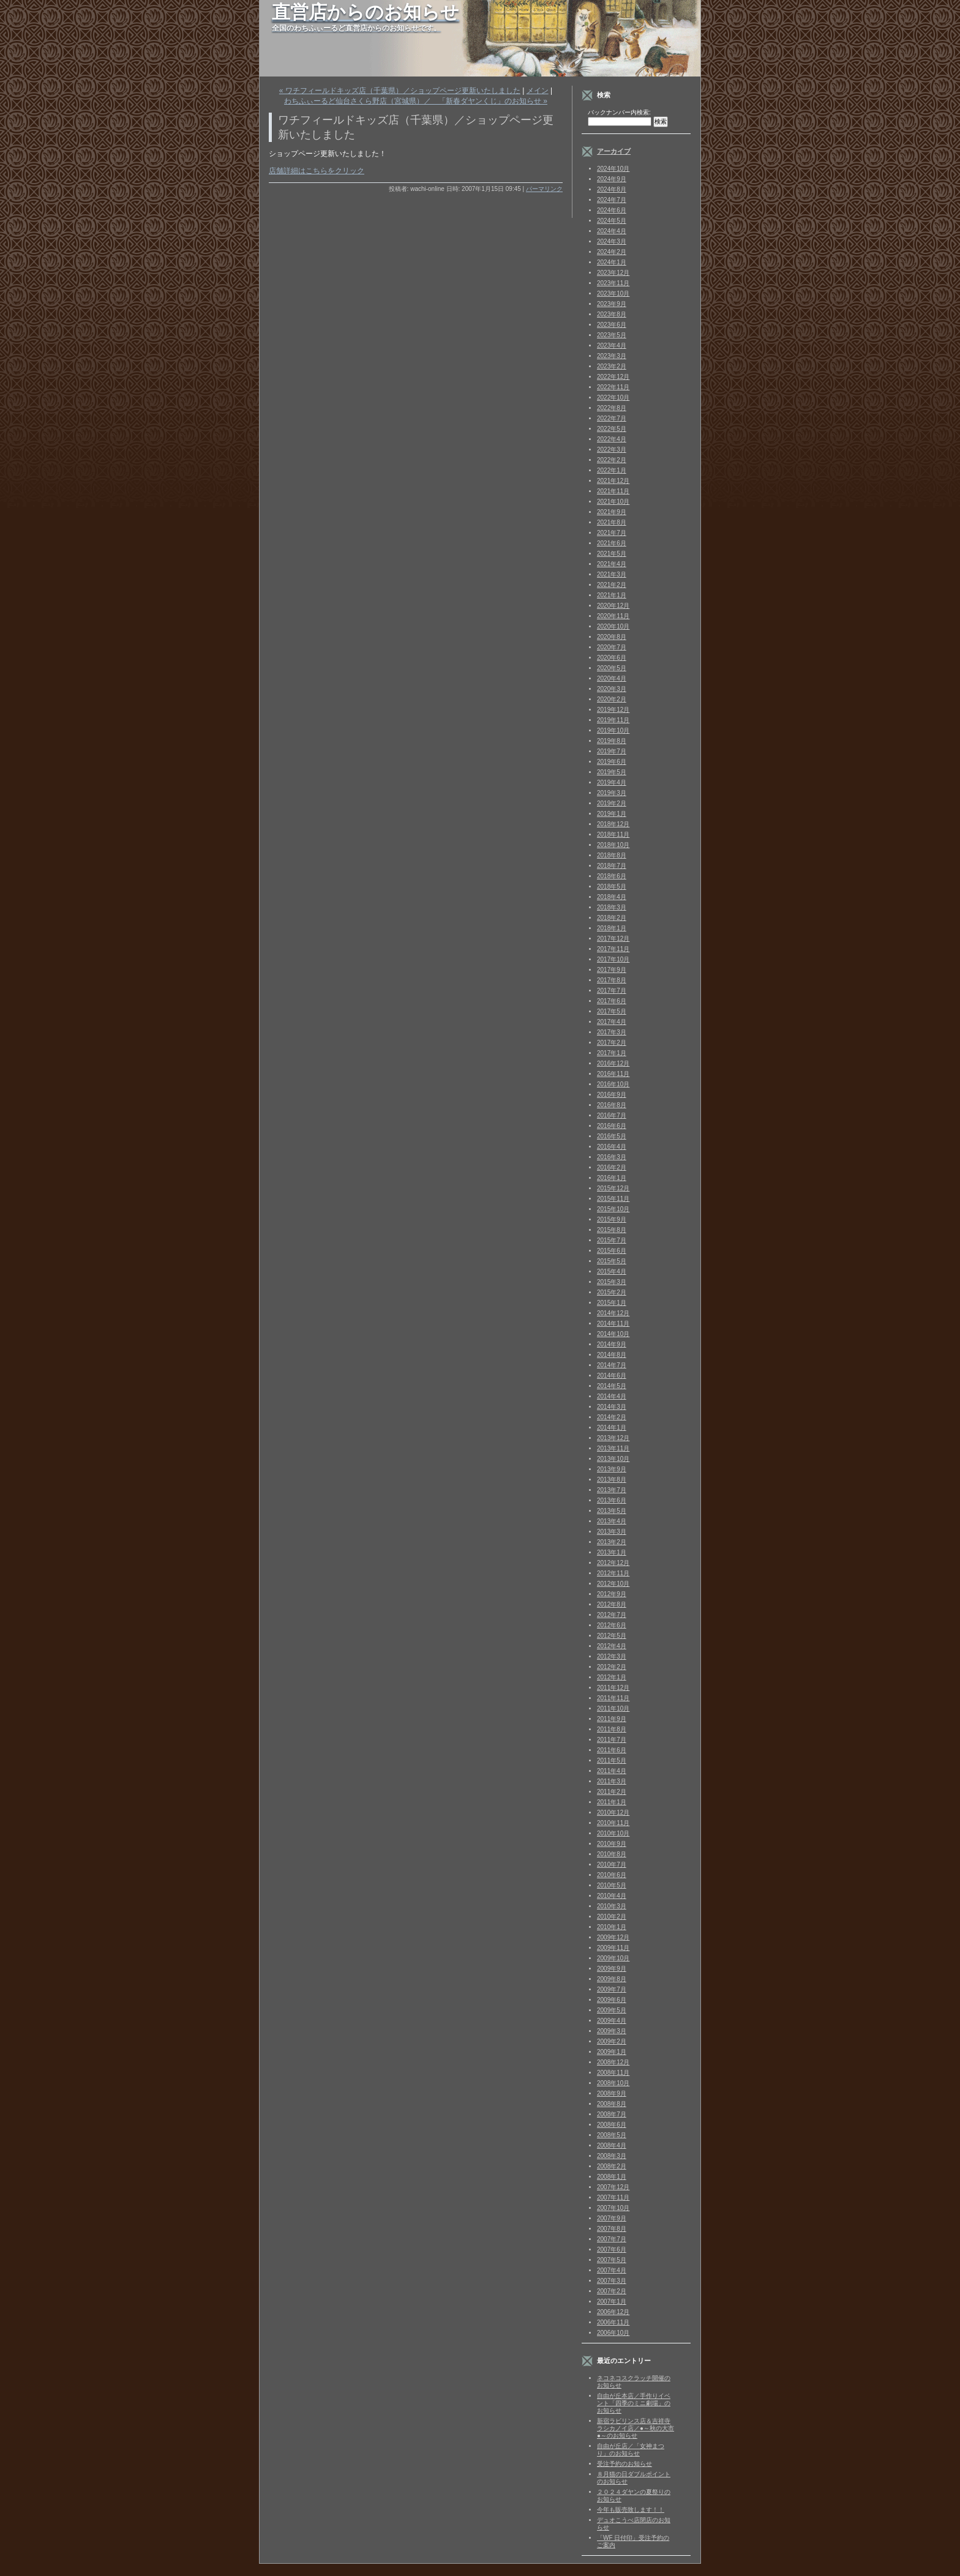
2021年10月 (613, 501)
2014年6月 (611, 1375)
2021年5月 (611, 553)
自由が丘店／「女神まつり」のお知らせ (630, 2450)
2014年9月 (611, 1344)
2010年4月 (611, 1895)
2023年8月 (611, 314)
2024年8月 (611, 189)
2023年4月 (611, 345)
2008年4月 (611, 2145)
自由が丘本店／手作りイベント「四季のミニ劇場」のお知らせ (633, 2403)
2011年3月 (611, 1781)
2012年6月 (611, 1625)
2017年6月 (611, 1001)
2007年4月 (611, 2270)
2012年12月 (613, 1562)
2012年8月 (611, 1604)
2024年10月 (613, 168)
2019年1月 (611, 813)
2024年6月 (611, 210)
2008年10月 (613, 2083)
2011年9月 (611, 1718)
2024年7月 (611, 199)
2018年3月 (611, 907)
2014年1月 (611, 1427)
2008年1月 (611, 2176)
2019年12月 (613, 709)
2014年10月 (613, 1334)
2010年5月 (611, 1885)
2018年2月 (611, 917)
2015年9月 (611, 1219)
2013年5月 (611, 1510)
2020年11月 (613, 616)
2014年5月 (611, 1386)
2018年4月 (611, 897)
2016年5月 (611, 1136)
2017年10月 (613, 959)
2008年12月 (613, 2062)
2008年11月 (613, 2072)
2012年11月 (613, 1573)
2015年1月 (611, 1302)
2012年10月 (613, 1583)
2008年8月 (611, 2103)
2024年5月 (611, 220)
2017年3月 (611, 1032)
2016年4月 (611, 1146)
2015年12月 (613, 1188)
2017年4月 (611, 1021)
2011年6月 (611, 1750)
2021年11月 (613, 491)
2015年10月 (613, 1209)
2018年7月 (611, 865)
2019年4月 (611, 782)
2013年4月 (611, 1521)
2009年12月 (613, 1937)
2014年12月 (613, 1313)
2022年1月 (611, 470)
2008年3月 (611, 2155)
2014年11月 (613, 1323)
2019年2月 (611, 803)
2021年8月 (611, 522)
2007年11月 (613, 2197)
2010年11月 (613, 1823)
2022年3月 (611, 449)
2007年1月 (611, 2301)
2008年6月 (611, 2124)
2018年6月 (611, 876)
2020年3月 (611, 688)
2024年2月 (611, 251)
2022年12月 (613, 376)
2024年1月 (611, 262)
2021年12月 (613, 480)
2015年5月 (611, 1261)
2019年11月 (613, 720)
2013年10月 (613, 1458)
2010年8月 (611, 1854)
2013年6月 (611, 1500)
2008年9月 (611, 2093)
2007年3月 (611, 2280)
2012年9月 (611, 1594)
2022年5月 (611, 428)
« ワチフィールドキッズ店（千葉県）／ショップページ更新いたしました (399, 90)
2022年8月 (611, 408)
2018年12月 (613, 824)
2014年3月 (611, 1406)
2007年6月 (611, 2249)
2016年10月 (613, 1084)
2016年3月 (611, 1157)
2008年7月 (611, 2114)
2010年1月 (611, 1927)
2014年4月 (611, 1396)
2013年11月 (613, 1448)
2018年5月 (611, 886)
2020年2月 (611, 699)
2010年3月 (611, 1906)
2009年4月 (611, 2020)
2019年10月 (613, 730)
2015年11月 (613, 1198)
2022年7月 (611, 418)
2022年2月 (611, 460)
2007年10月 (613, 2208)
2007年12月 (613, 2187)
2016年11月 (613, 1073)
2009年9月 (611, 1968)
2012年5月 (611, 1635)
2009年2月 (611, 2041)
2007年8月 (611, 2228)
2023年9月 (611, 304)
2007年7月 (611, 2239)
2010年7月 (611, 1864)
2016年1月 (611, 1177)
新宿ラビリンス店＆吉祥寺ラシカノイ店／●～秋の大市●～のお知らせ (635, 2428)
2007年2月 (611, 2291)
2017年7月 (611, 990)
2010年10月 (613, 1833)
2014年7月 (611, 1365)
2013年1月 (611, 1552)
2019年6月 (611, 761)
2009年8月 (611, 1979)
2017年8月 (611, 980)
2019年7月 (611, 751)
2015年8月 (611, 1229)
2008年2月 (611, 2166)
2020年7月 (611, 647)
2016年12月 (613, 1063)
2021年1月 (611, 595)
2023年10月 (613, 293)
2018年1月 (611, 928)
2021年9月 (611, 512)
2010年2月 (611, 1916)
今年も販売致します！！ (630, 2509)
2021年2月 (611, 584)
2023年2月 (611, 366)
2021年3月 (611, 574)
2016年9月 (611, 1094)
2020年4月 (611, 678)
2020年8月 (611, 636)
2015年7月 (611, 1240)
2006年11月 (613, 2322)
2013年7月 (611, 1490)
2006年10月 (613, 2332)
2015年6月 (611, 1250)
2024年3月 (611, 241)
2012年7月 (611, 1614)
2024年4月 (611, 231)
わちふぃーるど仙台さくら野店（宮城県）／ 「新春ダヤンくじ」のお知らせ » (415, 101)
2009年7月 (611, 1989)
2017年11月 (613, 949)
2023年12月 (613, 272)
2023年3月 (611, 356)
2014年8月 (611, 1354)
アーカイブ (614, 151)
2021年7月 (611, 532)
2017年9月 (611, 969)
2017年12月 (613, 938)
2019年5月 (611, 772)
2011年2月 (611, 1791)
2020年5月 (611, 668)
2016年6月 (611, 1125)
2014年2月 (611, 1417)
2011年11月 (613, 1698)
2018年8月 (611, 855)
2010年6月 (611, 1875)
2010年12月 (613, 1812)
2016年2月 (611, 1167)
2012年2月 (611, 1666)
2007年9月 (611, 2218)
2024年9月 (611, 179)
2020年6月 (611, 657)
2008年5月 (611, 2135)
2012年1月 (611, 1677)
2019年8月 (611, 740)
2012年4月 (611, 1646)
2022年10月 (613, 397)
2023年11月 (613, 283)
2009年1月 (611, 2051)
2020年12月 (613, 605)
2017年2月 (611, 1042)
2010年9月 (611, 1843)
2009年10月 (613, 1958)
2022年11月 (613, 387)
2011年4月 (611, 1771)
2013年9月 (611, 1469)
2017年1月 (611, 1053)
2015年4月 (611, 1271)
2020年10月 (613, 626)
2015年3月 (611, 1282)
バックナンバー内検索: (619, 112)
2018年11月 (613, 834)
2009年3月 (611, 2031)
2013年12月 (613, 1438)
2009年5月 (611, 2010)
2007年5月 (611, 2260)
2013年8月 (611, 1479)
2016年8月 (611, 1105)
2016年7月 (611, 1115)
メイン (538, 90)
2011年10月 (613, 1708)
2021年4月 (611, 564)
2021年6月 (611, 543)
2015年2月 (611, 1292)
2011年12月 (613, 1687)
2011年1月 (611, 1802)
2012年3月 (611, 1656)
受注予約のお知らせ (624, 2463)
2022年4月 (611, 439)
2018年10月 (613, 845)
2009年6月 (611, 1999)
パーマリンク (544, 188)
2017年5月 (611, 1011)
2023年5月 (611, 335)
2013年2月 (611, 1542)
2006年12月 (613, 2312)
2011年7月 (611, 1739)
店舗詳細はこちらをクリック (316, 170)
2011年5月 (611, 1760)
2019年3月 (611, 793)
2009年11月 (613, 1947)
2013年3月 (611, 1531)
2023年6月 (611, 324)
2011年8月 (611, 1729)
